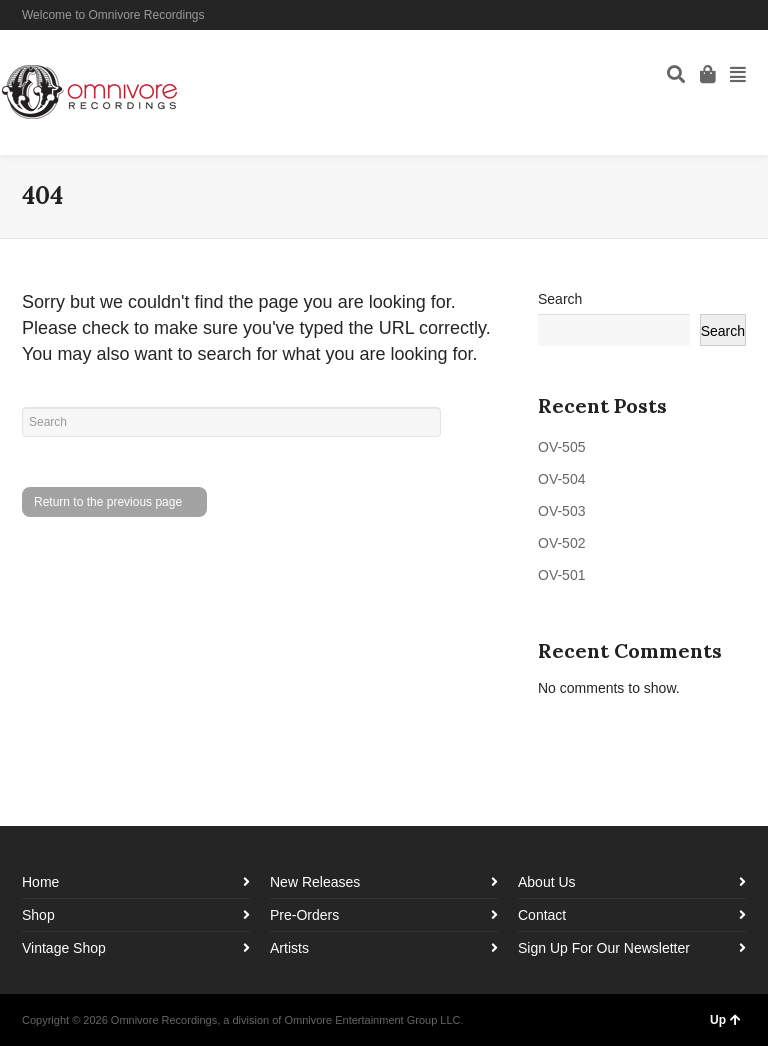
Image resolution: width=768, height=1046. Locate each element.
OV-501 (561, 575)
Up (725, 1020)
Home (40, 882)
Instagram (715, 15)
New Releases (315, 882)
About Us (547, 882)
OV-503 (561, 511)
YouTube (744, 15)
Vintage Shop (64, 948)
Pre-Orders (304, 915)
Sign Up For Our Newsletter (604, 948)
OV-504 (561, 479)
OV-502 (561, 543)
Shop (38, 915)
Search (560, 299)
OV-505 (561, 447)
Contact (542, 915)
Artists (289, 948)
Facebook (686, 15)
